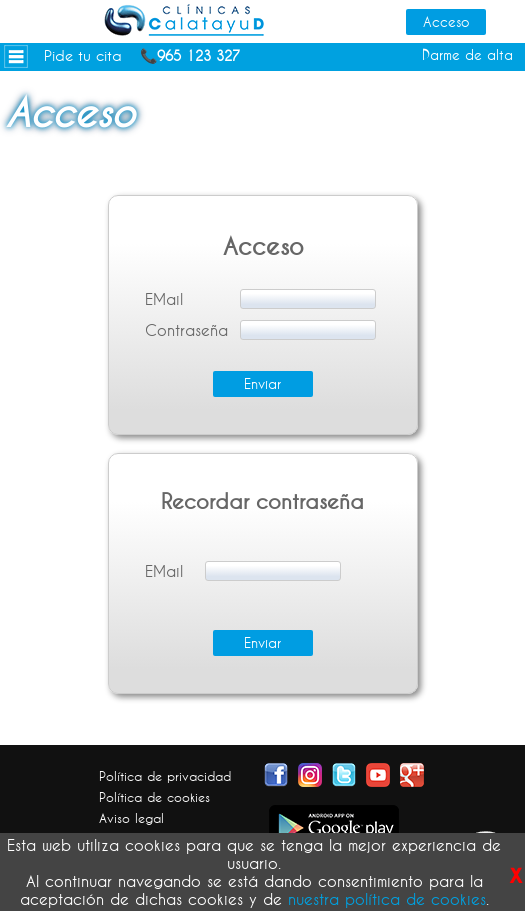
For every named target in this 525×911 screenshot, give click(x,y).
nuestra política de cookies (387, 899)
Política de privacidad (165, 776)
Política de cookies (154, 797)
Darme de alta (467, 55)
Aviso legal (131, 818)
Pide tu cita (83, 55)
